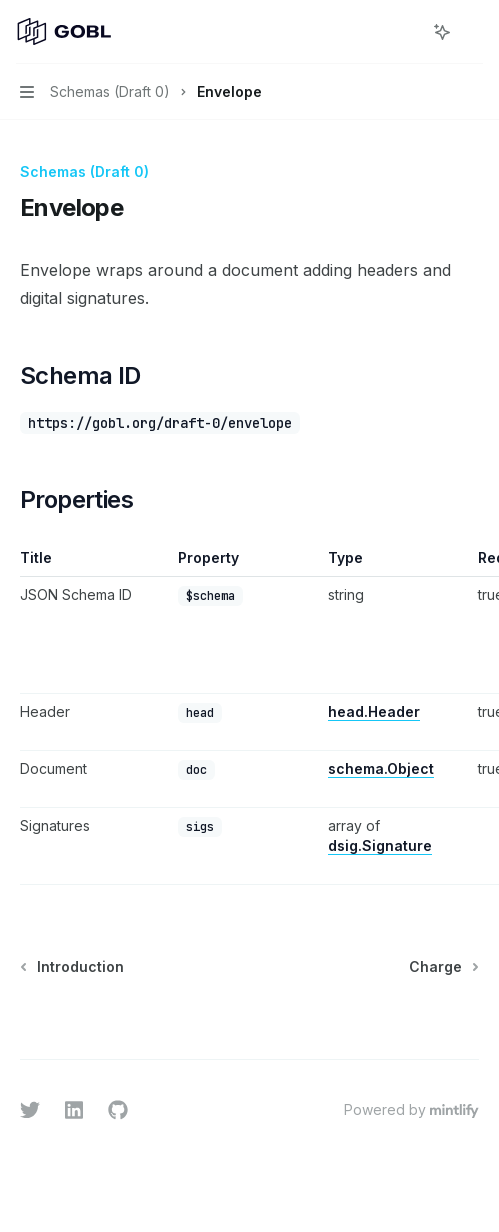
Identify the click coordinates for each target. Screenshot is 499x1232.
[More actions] (473, 32)
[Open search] (405, 32)
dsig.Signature (380, 845)
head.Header (374, 711)
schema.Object (381, 768)
